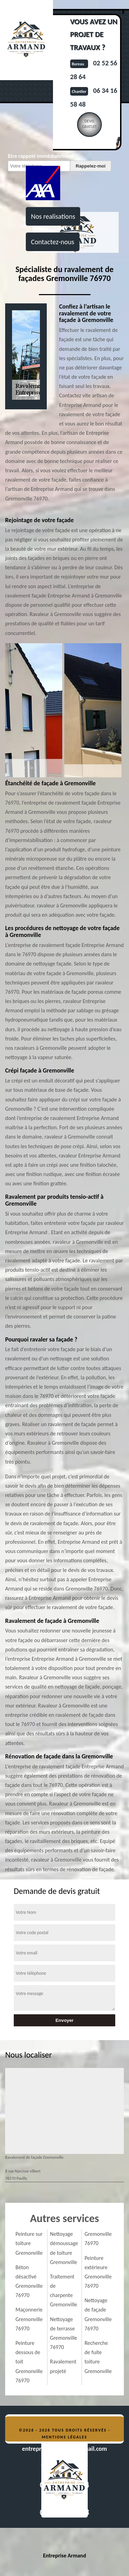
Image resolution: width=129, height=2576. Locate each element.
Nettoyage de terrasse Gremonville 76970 (63, 2333)
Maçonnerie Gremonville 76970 (29, 2318)
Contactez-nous (52, 242)
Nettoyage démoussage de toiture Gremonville (64, 2248)
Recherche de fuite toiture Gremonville (98, 2357)
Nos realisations (53, 216)
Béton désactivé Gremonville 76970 (29, 2281)
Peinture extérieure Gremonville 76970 (98, 2272)
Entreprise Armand (64, 2555)
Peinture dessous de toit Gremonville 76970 (29, 2362)
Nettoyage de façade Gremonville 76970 (98, 2314)
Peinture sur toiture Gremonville (29, 2243)
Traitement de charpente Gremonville (63, 2290)
